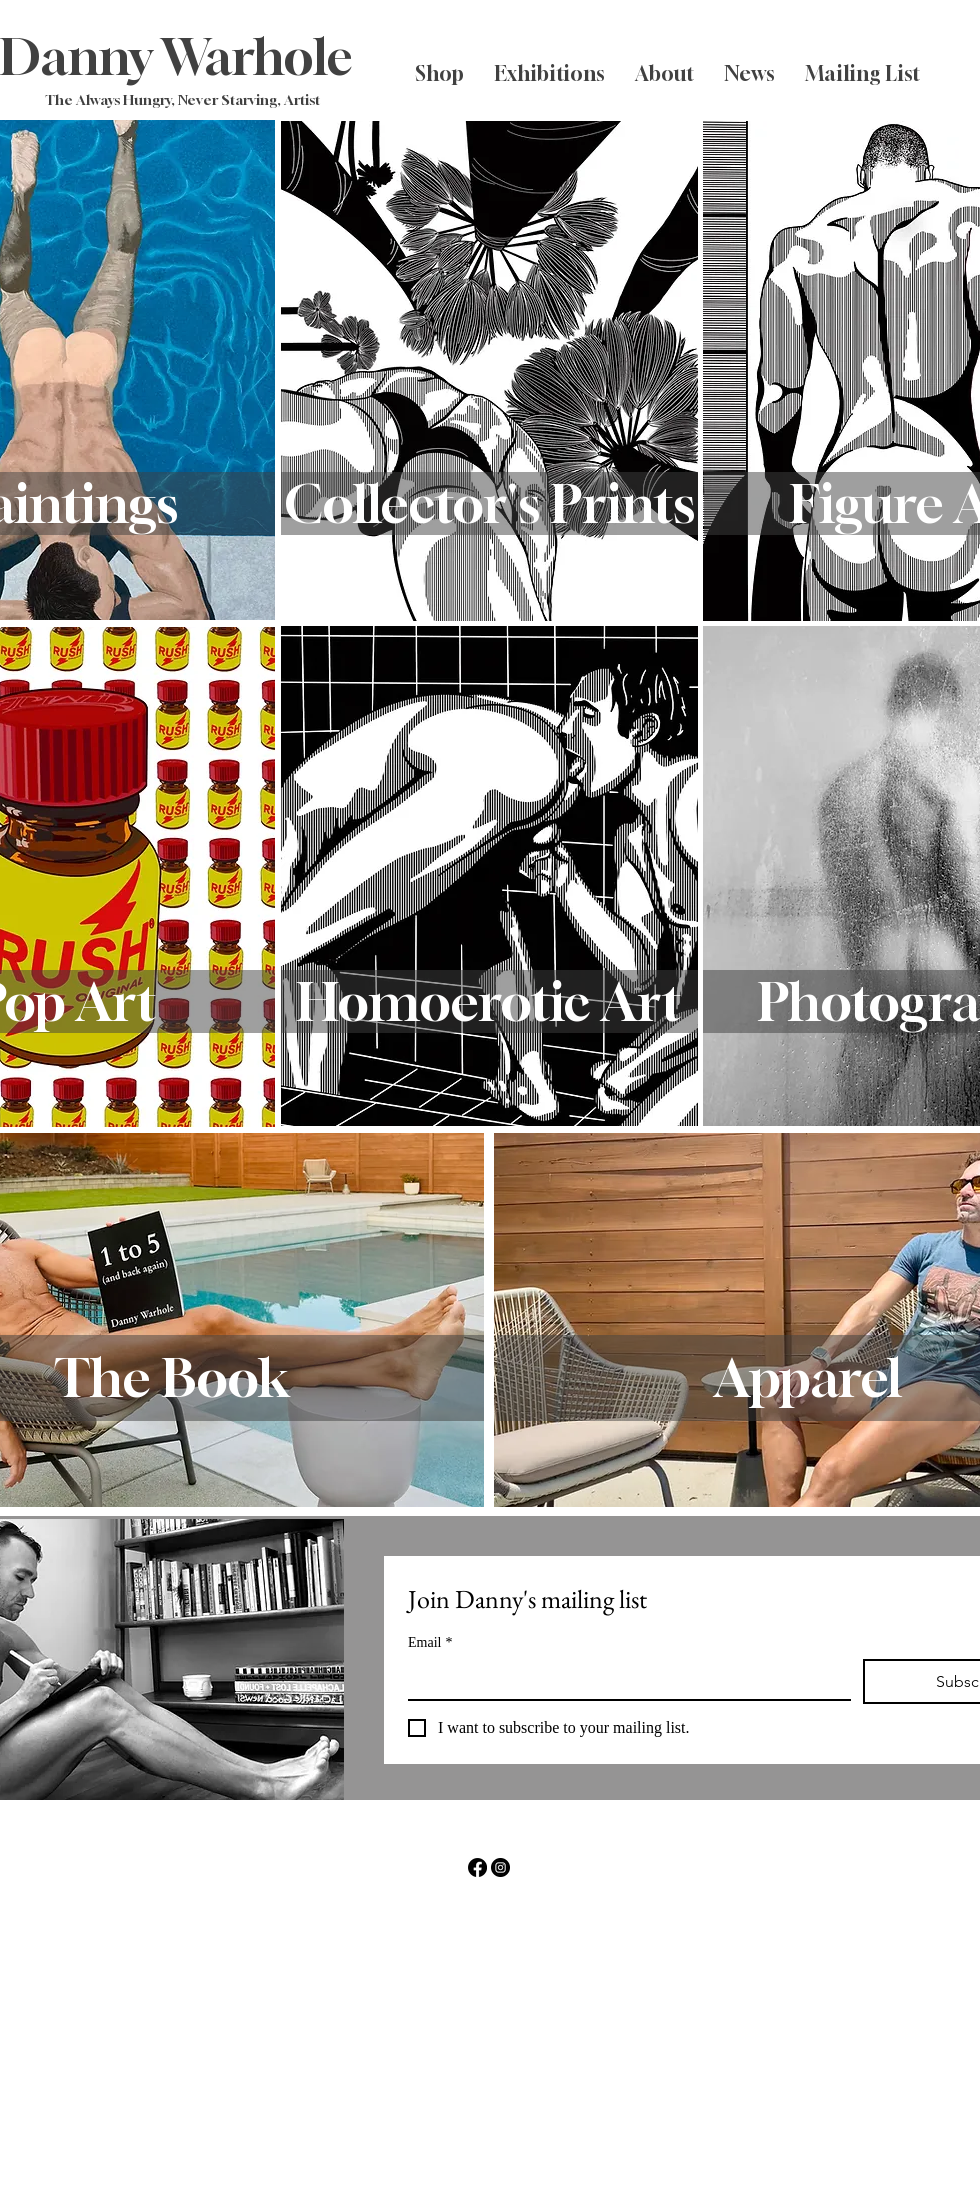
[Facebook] (477, 1867)
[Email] (623, 1679)
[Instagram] (500, 1867)
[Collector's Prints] (489, 503)
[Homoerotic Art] (489, 1001)
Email (430, 1642)
